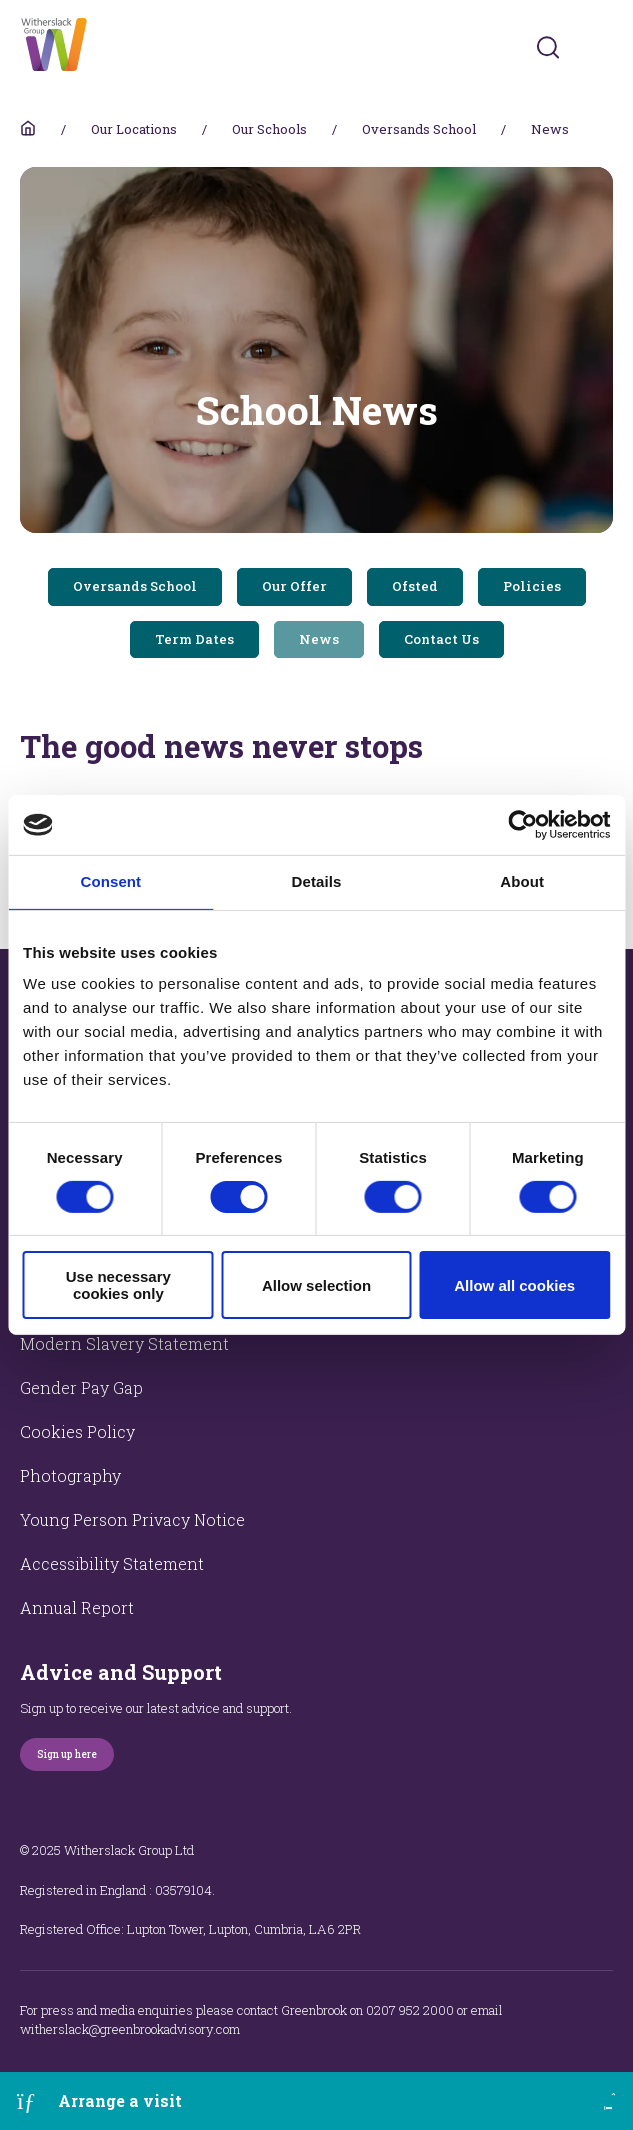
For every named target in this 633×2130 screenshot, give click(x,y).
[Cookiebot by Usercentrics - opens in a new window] (522, 825)
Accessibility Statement (112, 1563)
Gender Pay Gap (81, 1387)
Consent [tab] (110, 881)
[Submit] (548, 47)
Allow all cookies (514, 1285)
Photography (70, 1475)
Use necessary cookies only (118, 1285)
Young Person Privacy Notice (132, 1519)
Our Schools (269, 129)
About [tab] (522, 881)
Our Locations (134, 129)
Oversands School (419, 129)
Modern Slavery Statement (124, 1343)
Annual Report (77, 1607)
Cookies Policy (77, 1431)
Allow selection (316, 1285)
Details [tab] (317, 881)
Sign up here (67, 1754)
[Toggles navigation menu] (599, 47)
